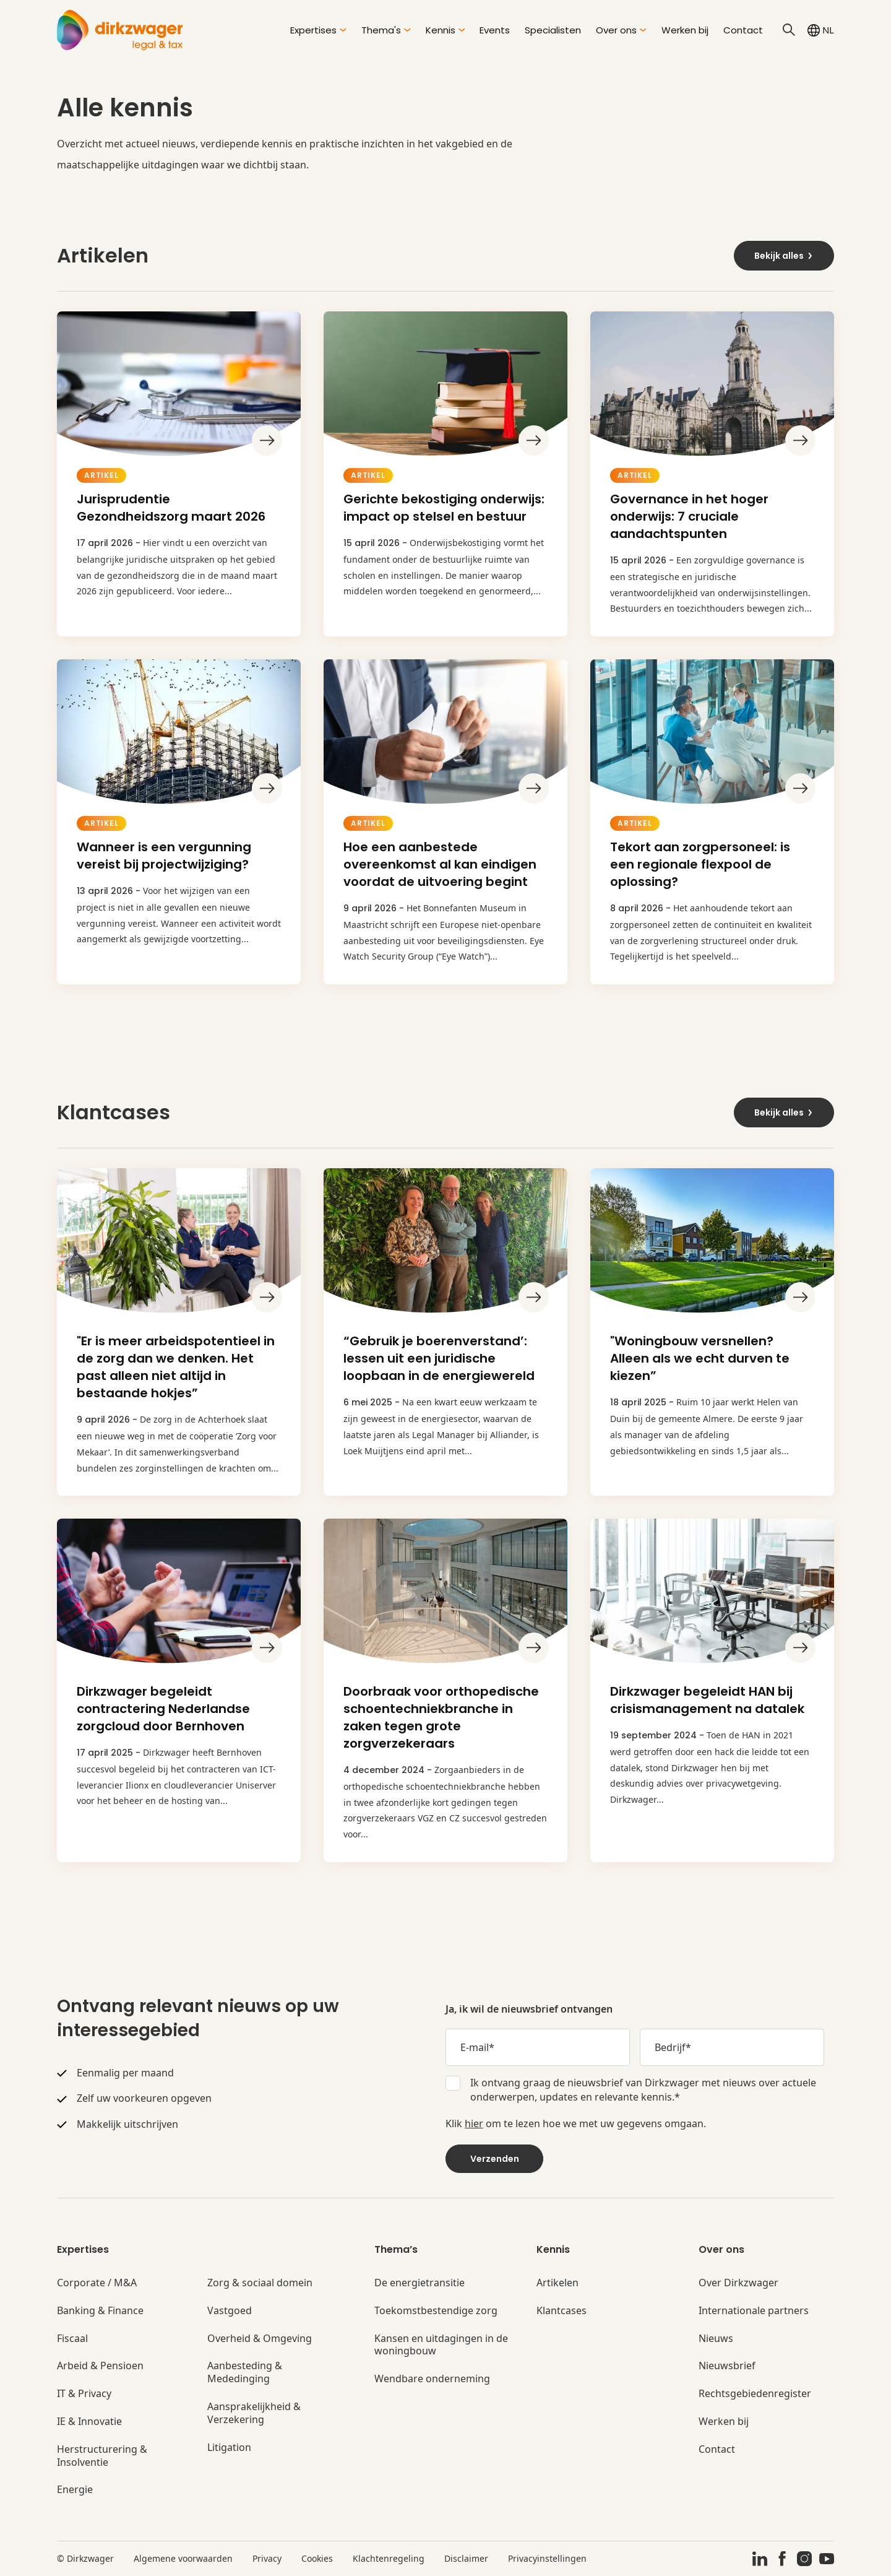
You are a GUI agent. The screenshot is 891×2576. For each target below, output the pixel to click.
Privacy (267, 2558)
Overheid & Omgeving (259, 2338)
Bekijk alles (784, 255)
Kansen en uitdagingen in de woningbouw (441, 2345)
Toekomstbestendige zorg (435, 2310)
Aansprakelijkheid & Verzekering (254, 2413)
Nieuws (716, 2338)
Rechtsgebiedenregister (755, 2393)
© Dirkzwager (85, 2558)
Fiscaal (72, 2338)
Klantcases (561, 2310)
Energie (75, 2489)
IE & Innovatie (89, 2421)
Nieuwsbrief (727, 2365)
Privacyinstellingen (547, 2558)
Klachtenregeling (388, 2558)
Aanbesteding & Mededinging (244, 2372)
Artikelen (557, 2282)
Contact (743, 30)
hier (474, 2123)
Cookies (317, 2558)
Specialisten (553, 30)
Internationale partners (754, 2310)
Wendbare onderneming (432, 2378)
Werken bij (684, 30)
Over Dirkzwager (738, 2282)
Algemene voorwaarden (183, 2558)
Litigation (229, 2447)
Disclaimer (466, 2558)
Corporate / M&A (97, 2282)
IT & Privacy (84, 2393)
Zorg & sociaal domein (259, 2282)
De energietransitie (419, 2282)
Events (495, 30)
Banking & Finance (100, 2310)
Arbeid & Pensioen (100, 2365)
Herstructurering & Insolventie (102, 2456)
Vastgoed (229, 2310)
